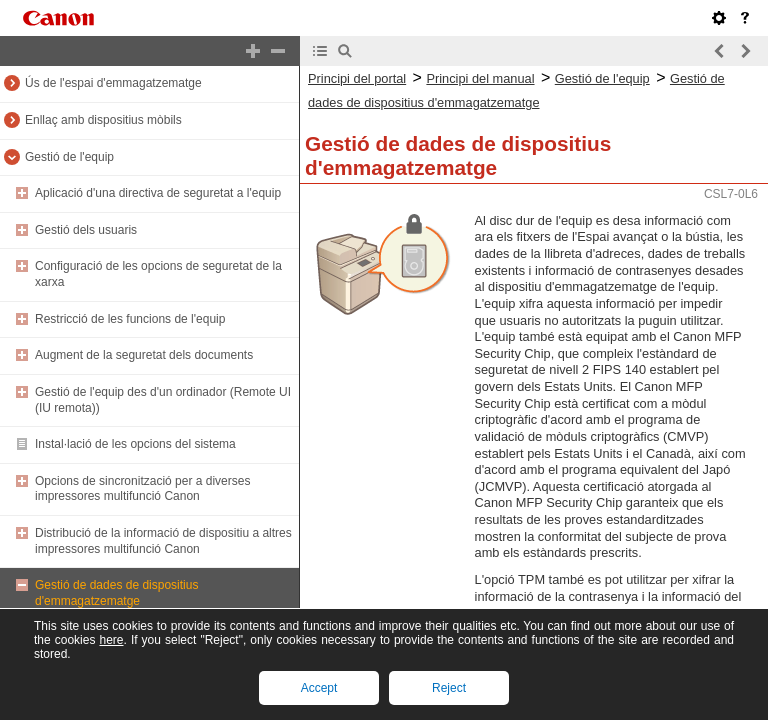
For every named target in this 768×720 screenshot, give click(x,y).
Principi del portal (357, 78)
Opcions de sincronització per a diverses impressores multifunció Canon (142, 489)
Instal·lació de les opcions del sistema (135, 444)
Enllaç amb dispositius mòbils (103, 120)
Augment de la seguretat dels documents (144, 355)
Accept (319, 688)
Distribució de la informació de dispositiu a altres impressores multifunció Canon (163, 541)
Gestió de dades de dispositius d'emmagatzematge (116, 593)
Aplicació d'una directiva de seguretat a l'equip (158, 193)
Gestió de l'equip (69, 157)
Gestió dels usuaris (86, 230)
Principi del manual (480, 78)
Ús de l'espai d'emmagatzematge (113, 83)
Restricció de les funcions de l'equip (130, 319)
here (111, 640)
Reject (449, 688)
